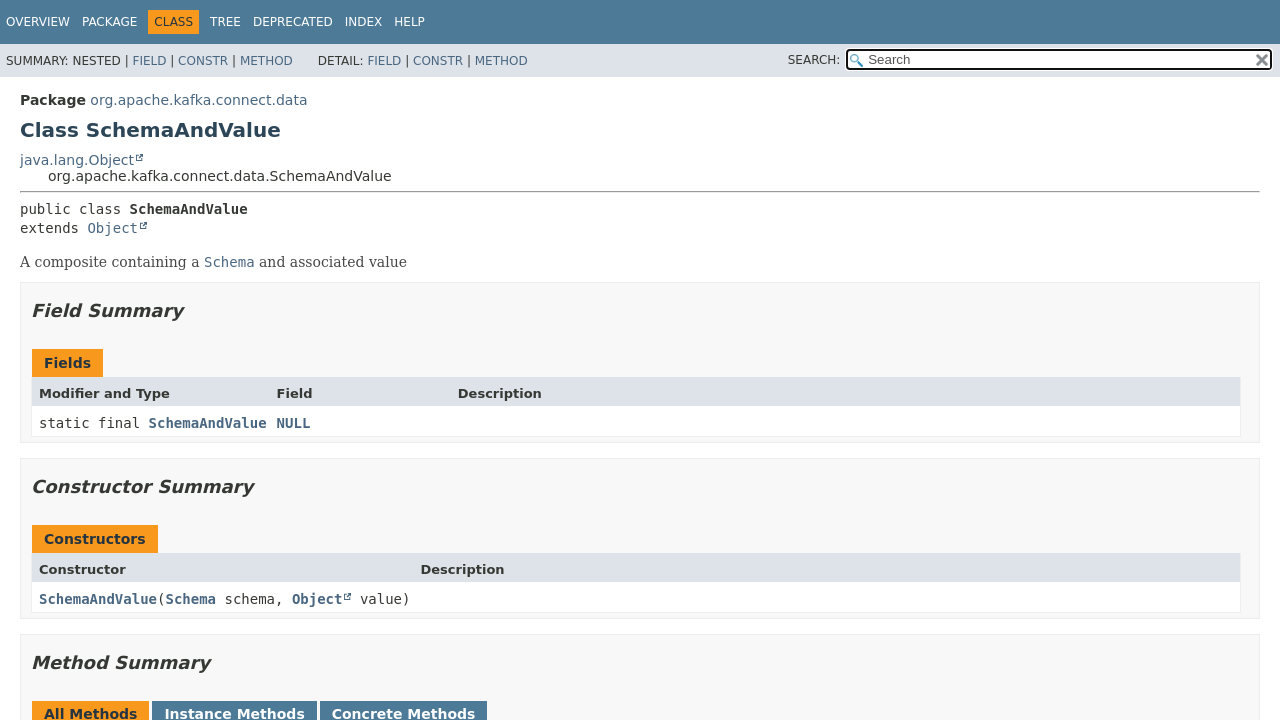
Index (364, 22)
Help (409, 22)
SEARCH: (814, 60)
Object (112, 228)
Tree (225, 22)
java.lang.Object (77, 160)
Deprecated (293, 22)
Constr (203, 61)
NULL (294, 423)
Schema (190, 599)
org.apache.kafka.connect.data (198, 100)
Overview (38, 22)
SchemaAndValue (208, 423)
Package (109, 22)
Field (149, 61)
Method (266, 61)
